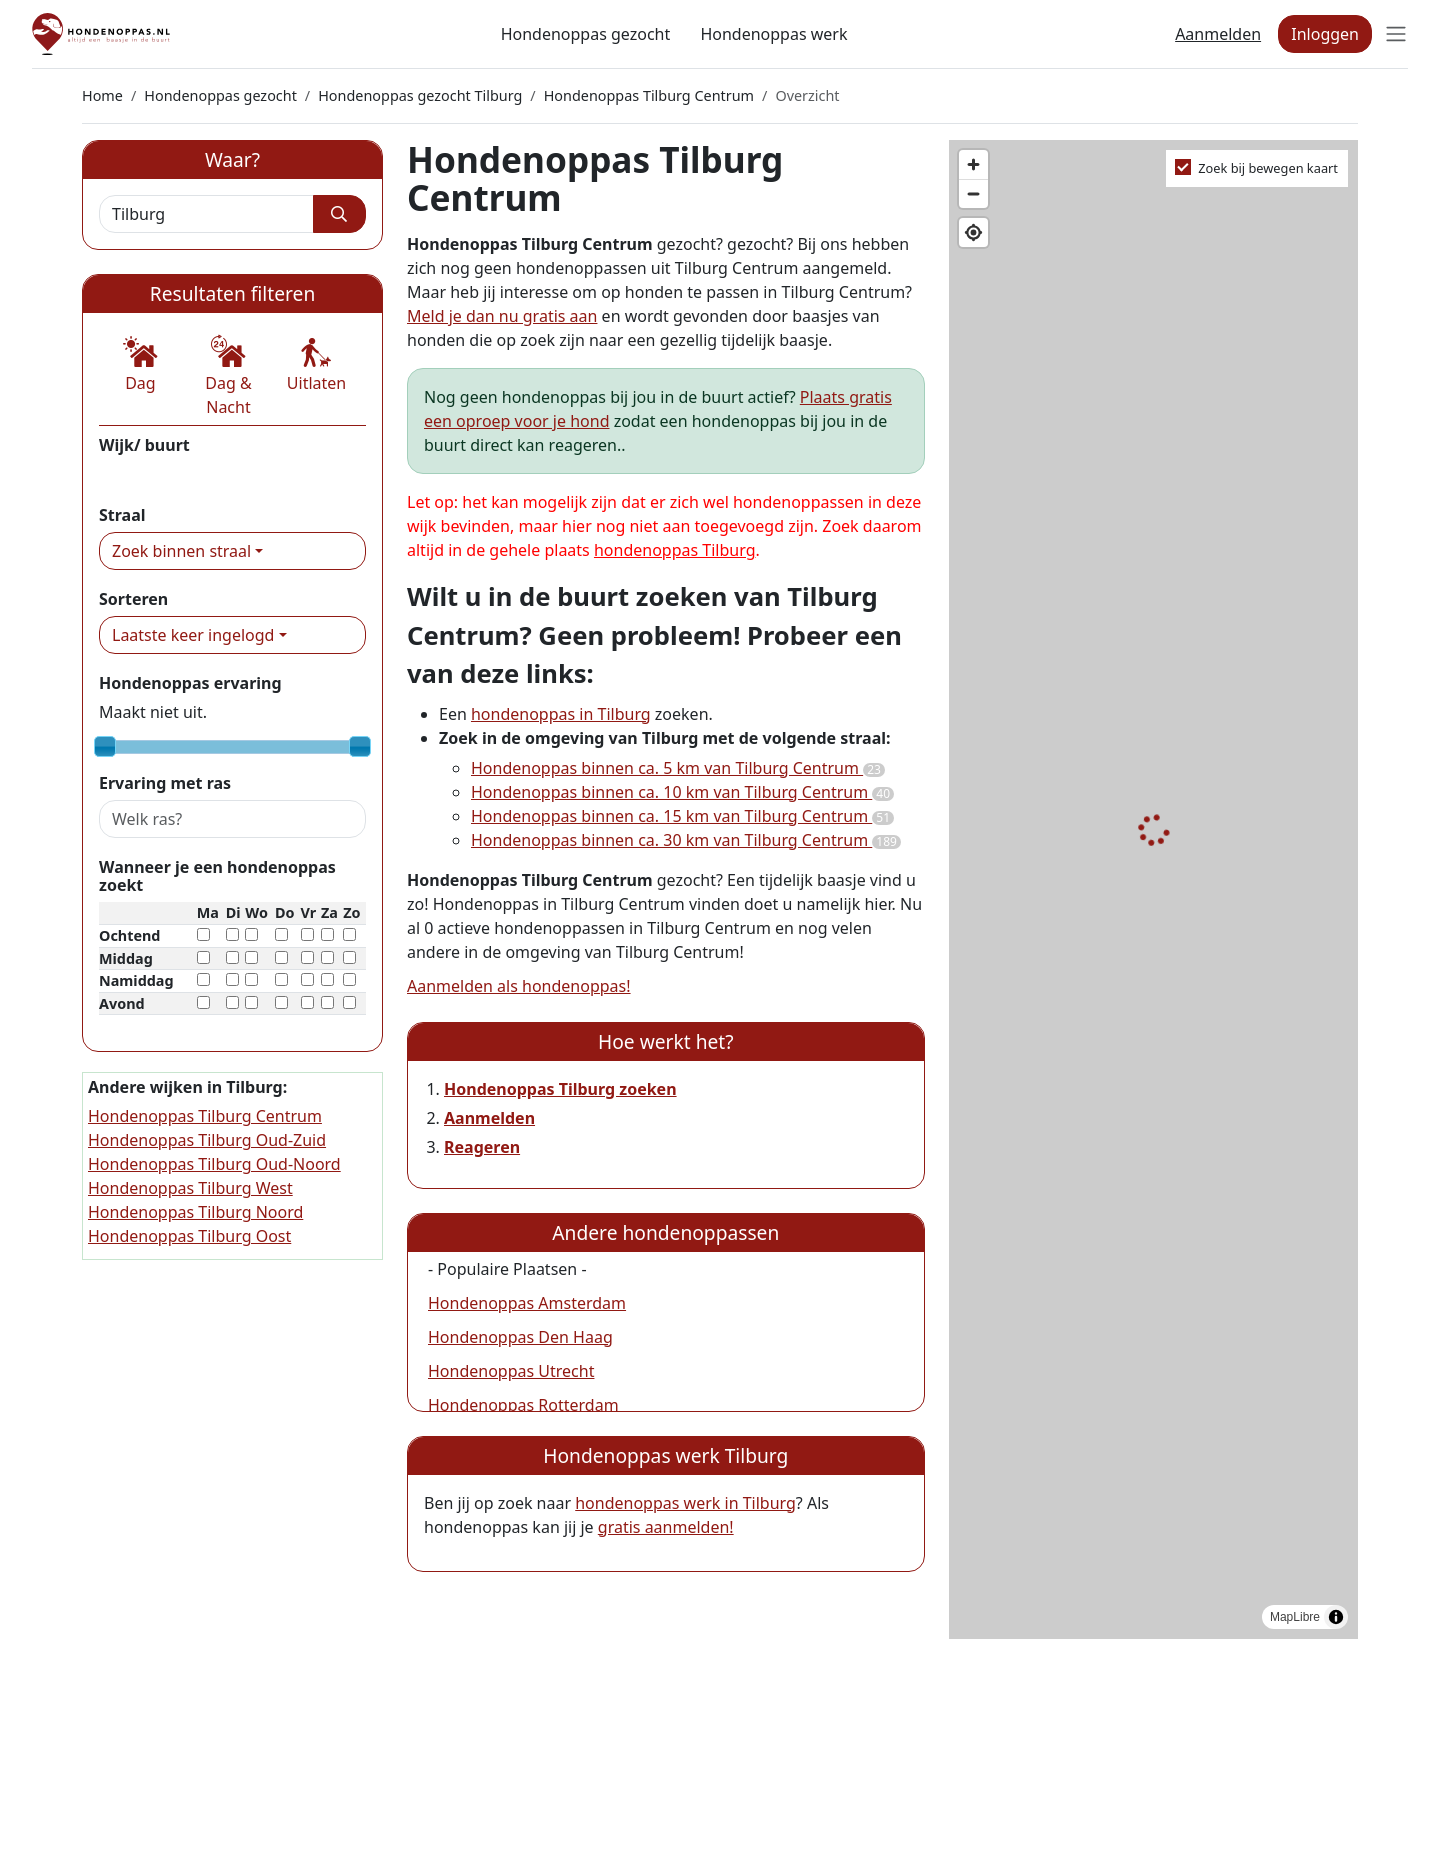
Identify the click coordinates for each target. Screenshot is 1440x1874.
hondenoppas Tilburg (675, 550)
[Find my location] (973, 232)
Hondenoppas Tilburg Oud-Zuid (207, 1140)
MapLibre (1295, 1617)
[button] (140, 365)
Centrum (132, 474)
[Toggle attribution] (1336, 1617)
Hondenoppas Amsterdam (527, 1303)
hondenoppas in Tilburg (561, 714)
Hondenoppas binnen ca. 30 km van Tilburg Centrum (686, 840)
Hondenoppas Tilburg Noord (195, 1212)
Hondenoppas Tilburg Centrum (649, 95)
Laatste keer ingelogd (193, 635)
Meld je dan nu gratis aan (502, 316)
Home (102, 95)
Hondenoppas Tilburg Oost (189, 1236)
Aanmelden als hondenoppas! (519, 986)
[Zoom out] (973, 193)
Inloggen (1325, 34)
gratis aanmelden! (666, 1527)
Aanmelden (1218, 34)
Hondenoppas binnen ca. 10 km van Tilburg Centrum (682, 792)
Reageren (482, 1147)
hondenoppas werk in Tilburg (685, 1503)
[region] (1153, 889)
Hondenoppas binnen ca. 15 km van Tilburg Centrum (682, 816)
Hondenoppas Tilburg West (190, 1188)
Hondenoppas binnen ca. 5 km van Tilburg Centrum (678, 768)
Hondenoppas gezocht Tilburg (420, 95)
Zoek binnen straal (181, 551)
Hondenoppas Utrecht (511, 1371)
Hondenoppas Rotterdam (523, 1405)
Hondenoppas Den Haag (520, 1337)
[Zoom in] (973, 164)
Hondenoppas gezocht (586, 34)
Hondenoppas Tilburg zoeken (560, 1089)
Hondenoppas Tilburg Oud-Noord (214, 1164)
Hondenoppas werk (773, 34)
